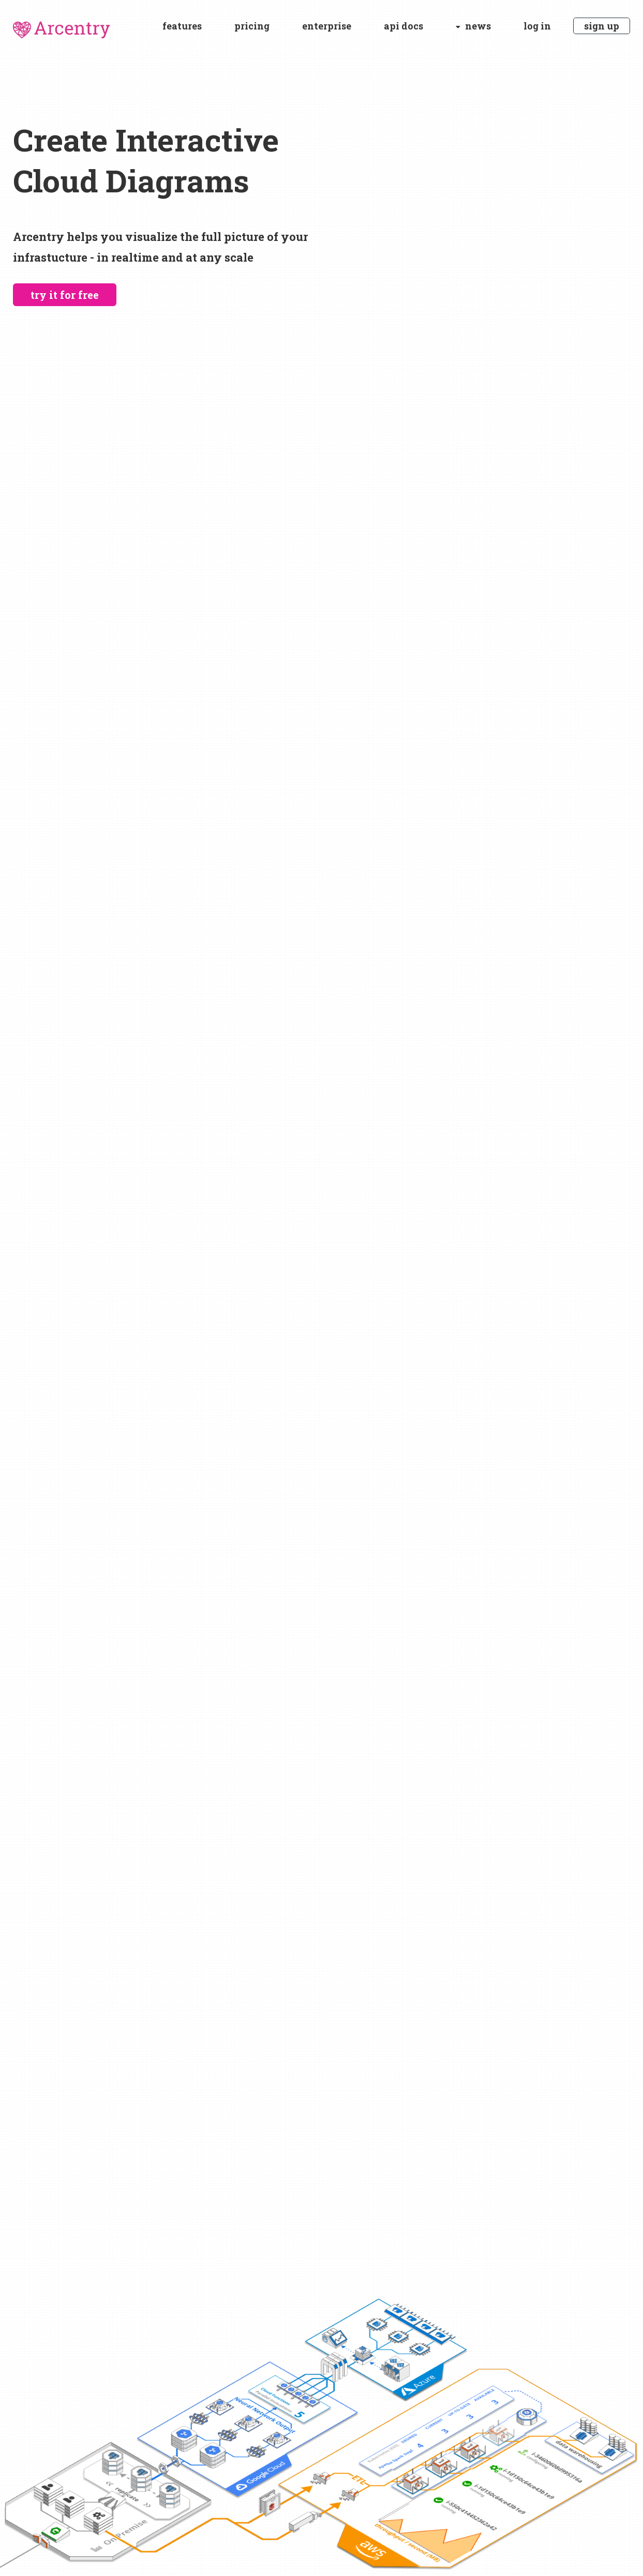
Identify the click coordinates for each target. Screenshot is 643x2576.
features (182, 26)
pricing (252, 26)
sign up (601, 26)
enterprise (326, 26)
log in (537, 26)
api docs (403, 26)
